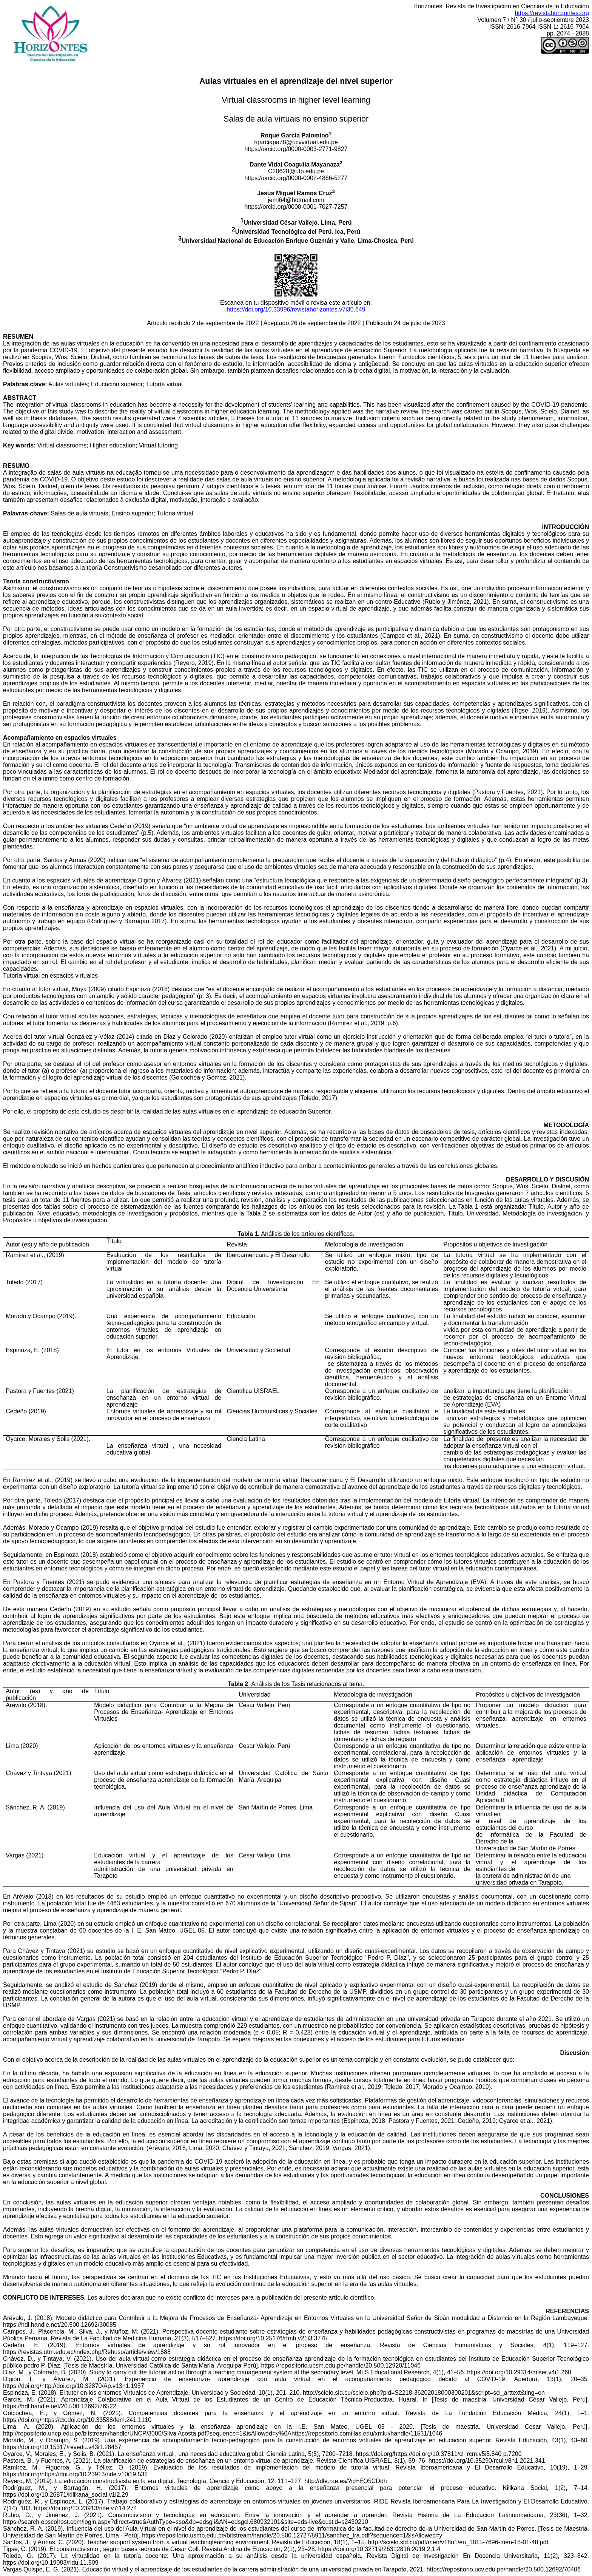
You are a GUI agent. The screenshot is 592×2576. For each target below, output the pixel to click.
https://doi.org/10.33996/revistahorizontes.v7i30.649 (296, 309)
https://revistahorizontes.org (552, 13)
